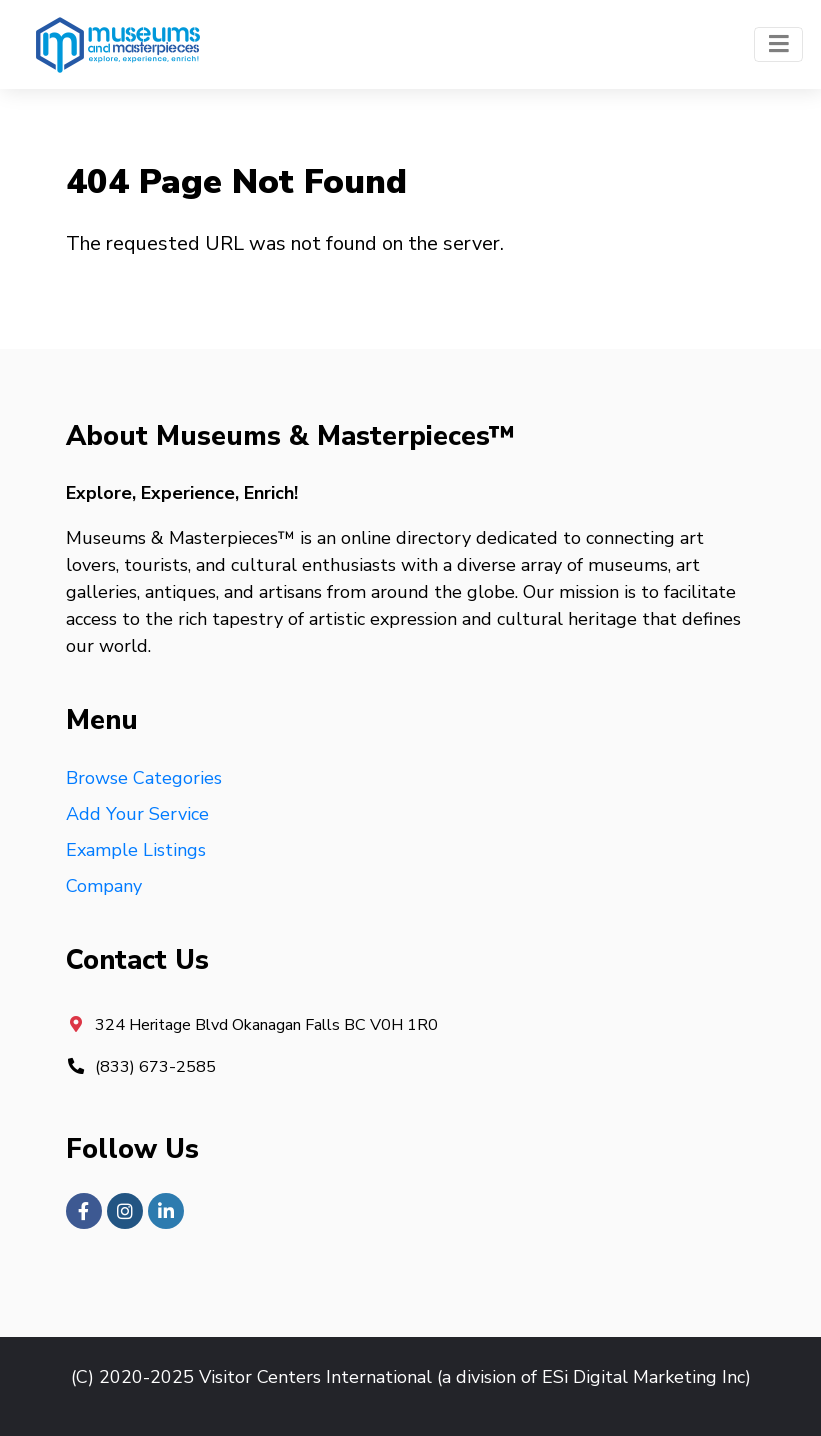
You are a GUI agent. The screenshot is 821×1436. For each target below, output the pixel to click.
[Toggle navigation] (778, 44)
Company (104, 886)
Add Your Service (137, 814)
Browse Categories (144, 778)
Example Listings (136, 850)
